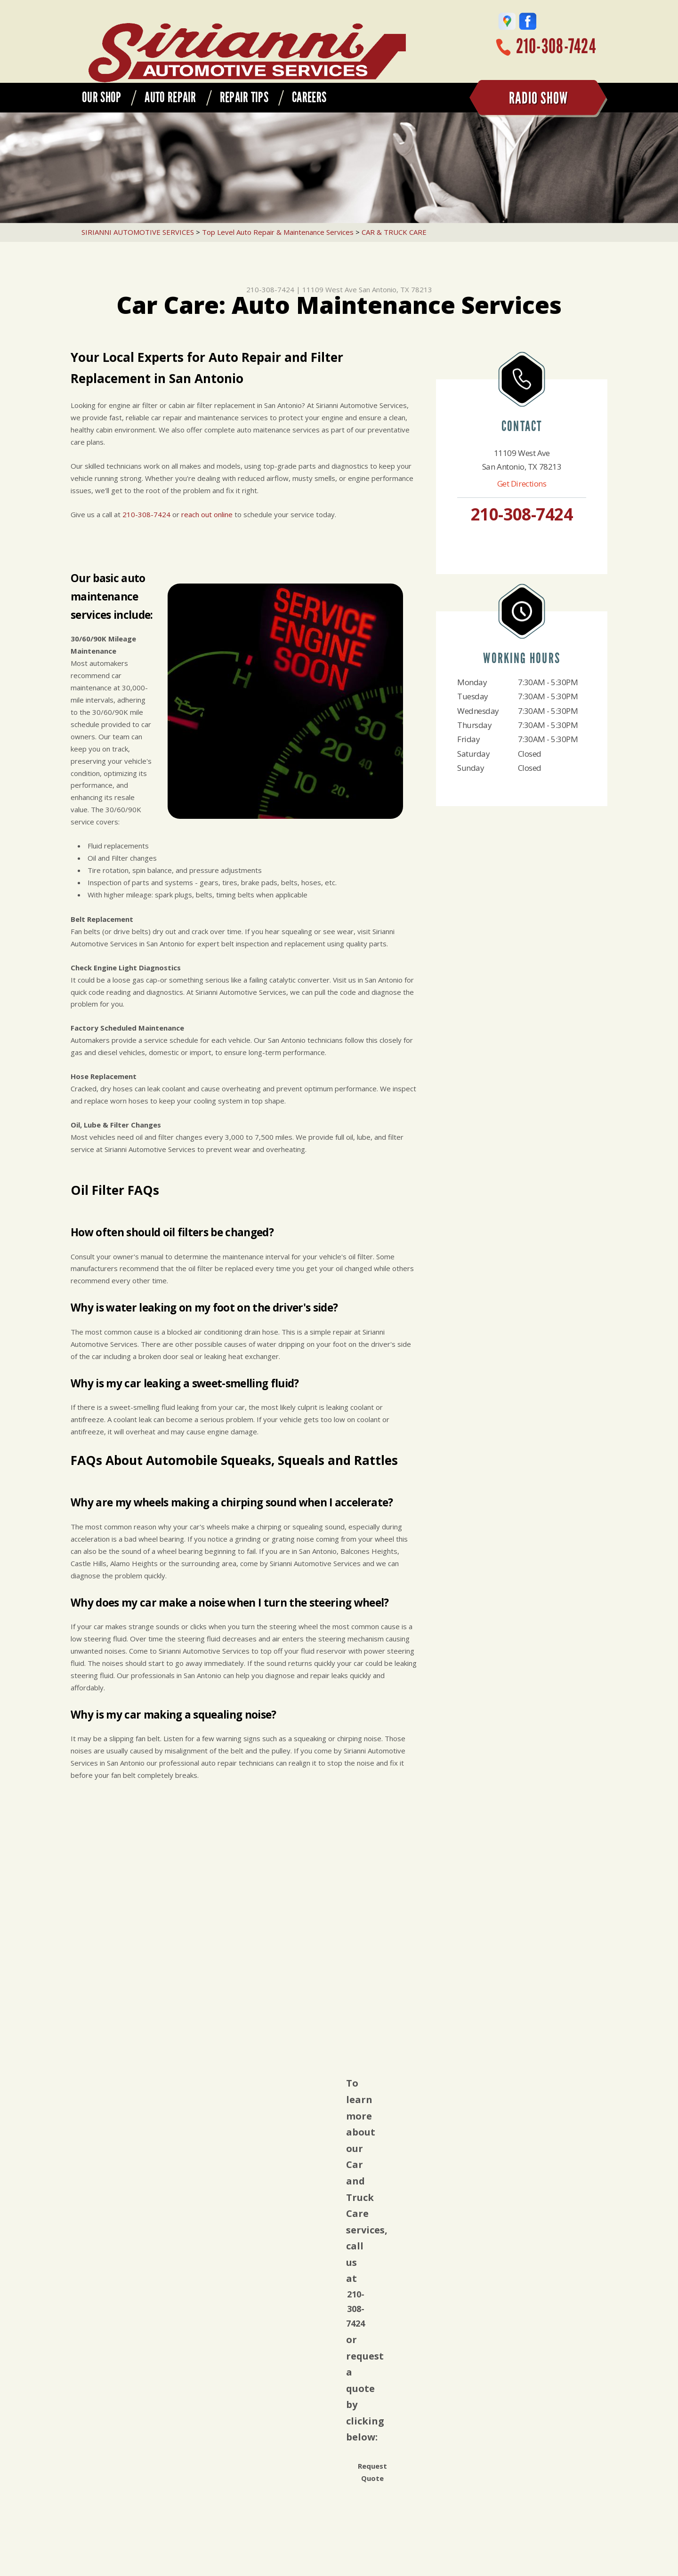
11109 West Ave (329, 289)
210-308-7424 (556, 46)
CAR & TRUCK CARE (394, 232)
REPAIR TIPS (244, 97)
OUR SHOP (101, 97)
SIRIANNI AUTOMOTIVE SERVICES (137, 232)
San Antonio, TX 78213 (395, 289)
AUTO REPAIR (170, 97)
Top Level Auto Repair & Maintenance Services (278, 232)
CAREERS (309, 97)
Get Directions (522, 483)
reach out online (207, 514)
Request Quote (372, 2472)
